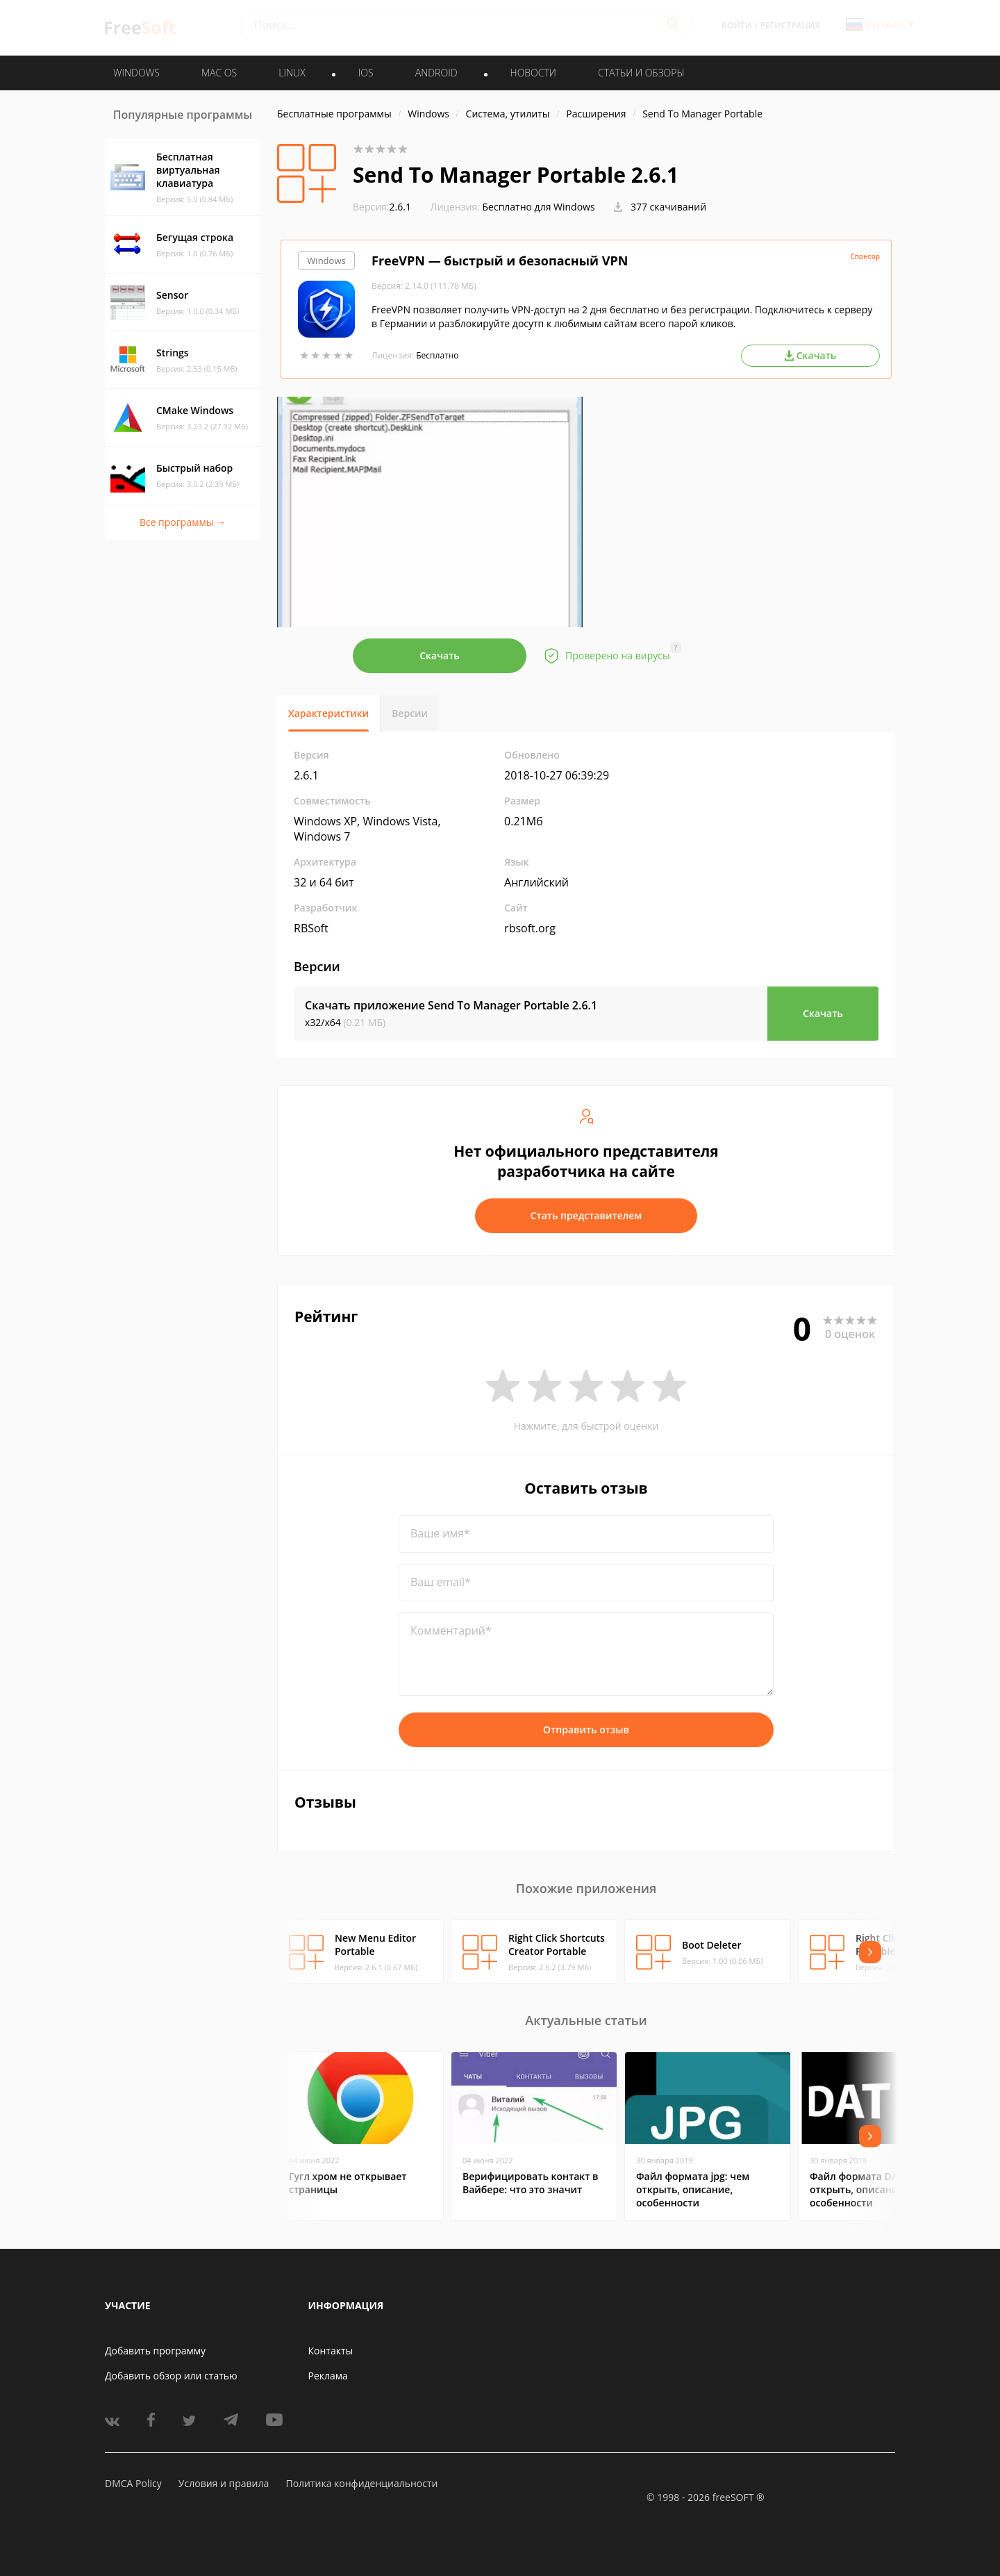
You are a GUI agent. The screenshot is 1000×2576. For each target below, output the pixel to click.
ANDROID (436, 72)
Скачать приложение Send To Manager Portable (451, 1005)
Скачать (439, 655)
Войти (736, 25)
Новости (533, 72)
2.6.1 (382, 206)
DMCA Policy (133, 2483)
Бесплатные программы (334, 113)
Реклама (328, 2375)
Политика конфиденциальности (361, 2483)
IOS (366, 72)
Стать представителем (586, 1215)
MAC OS (219, 72)
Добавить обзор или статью (171, 2375)
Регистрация (790, 25)
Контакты (330, 2350)
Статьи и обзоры (641, 72)
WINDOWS (136, 72)
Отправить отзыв (586, 1729)
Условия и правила (223, 2483)
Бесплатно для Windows (539, 206)
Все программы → (183, 522)
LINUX (291, 72)
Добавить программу (155, 2350)
